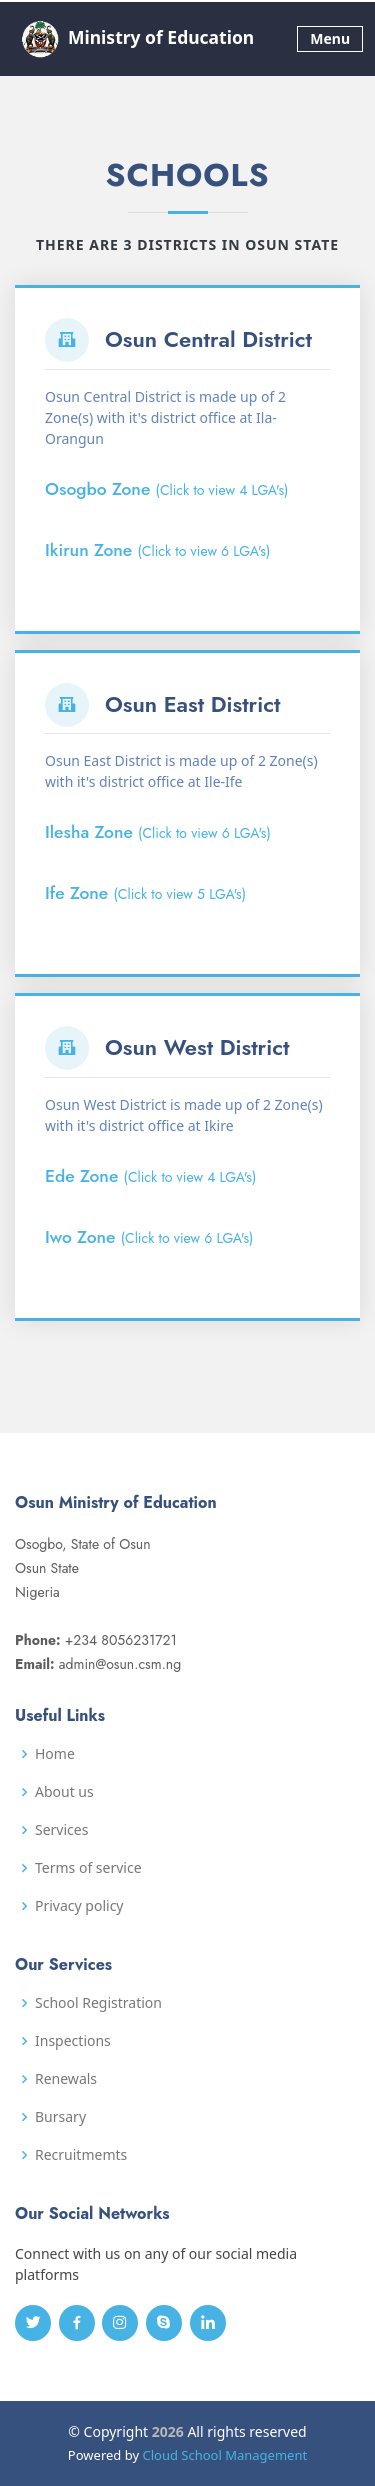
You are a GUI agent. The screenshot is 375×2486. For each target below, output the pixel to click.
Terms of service (88, 1868)
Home (55, 1754)
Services (61, 1830)
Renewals (66, 2079)
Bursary (60, 2117)
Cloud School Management (224, 2455)
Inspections (73, 2041)
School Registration (98, 2003)
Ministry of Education (134, 39)
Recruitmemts (81, 2155)
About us (64, 1792)
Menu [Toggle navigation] (330, 38)
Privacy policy (79, 1906)
